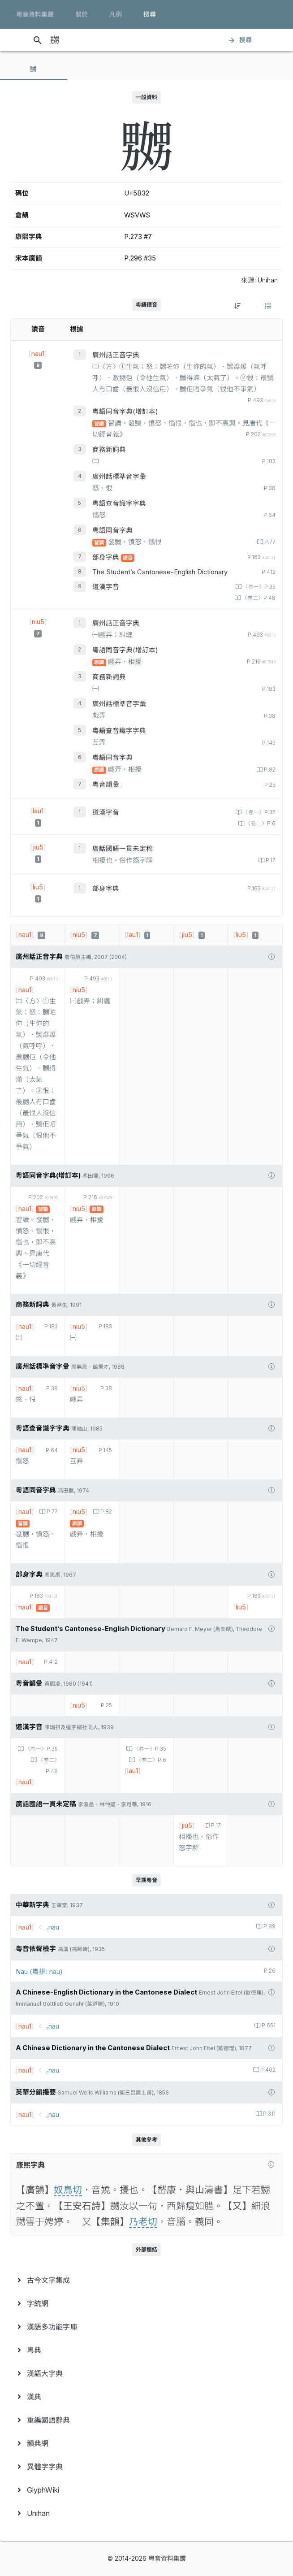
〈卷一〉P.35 (258, 587)
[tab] (33, 69)
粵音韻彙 (105, 785)
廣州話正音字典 (115, 355)
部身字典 (106, 557)
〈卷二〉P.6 (260, 823)
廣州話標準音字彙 (119, 477)
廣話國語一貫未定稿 (122, 849)
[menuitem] (146, 2280)
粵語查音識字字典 (119, 503)
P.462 (267, 2070)
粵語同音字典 (112, 530)
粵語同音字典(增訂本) (125, 412)
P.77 (269, 542)
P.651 (268, 2025)
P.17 (270, 860)
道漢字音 (105, 587)
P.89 (269, 1926)
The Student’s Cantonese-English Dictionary (160, 572)
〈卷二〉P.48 (258, 598)
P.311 (269, 2114)
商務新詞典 (109, 450)
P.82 (269, 770)
